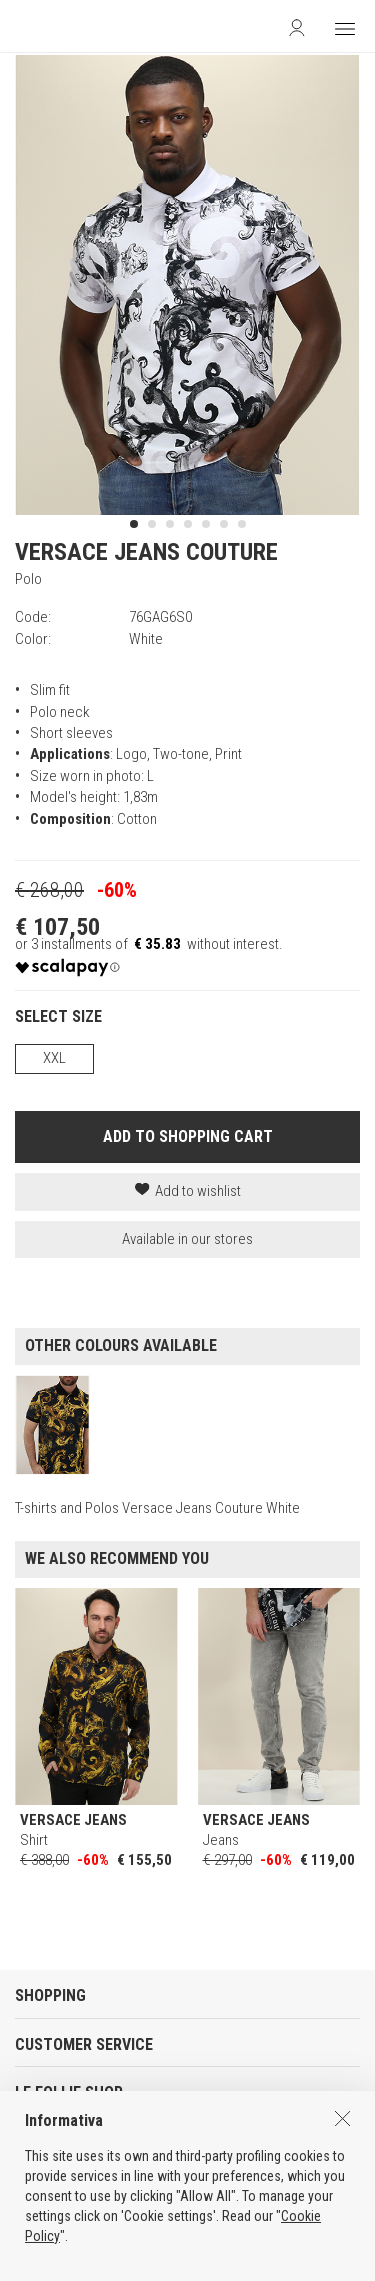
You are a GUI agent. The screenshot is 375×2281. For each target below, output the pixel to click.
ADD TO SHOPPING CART (188, 1136)
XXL (54, 1058)
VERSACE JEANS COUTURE (146, 552)
